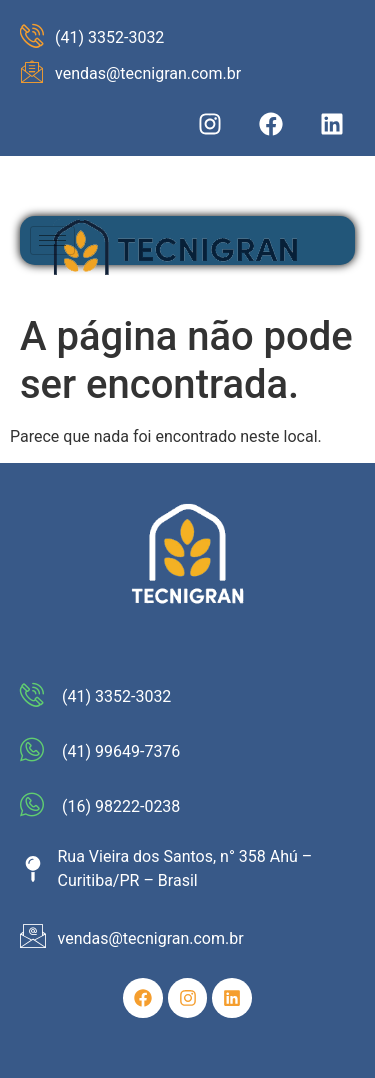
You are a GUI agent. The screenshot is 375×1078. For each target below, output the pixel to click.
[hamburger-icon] (52, 240)
